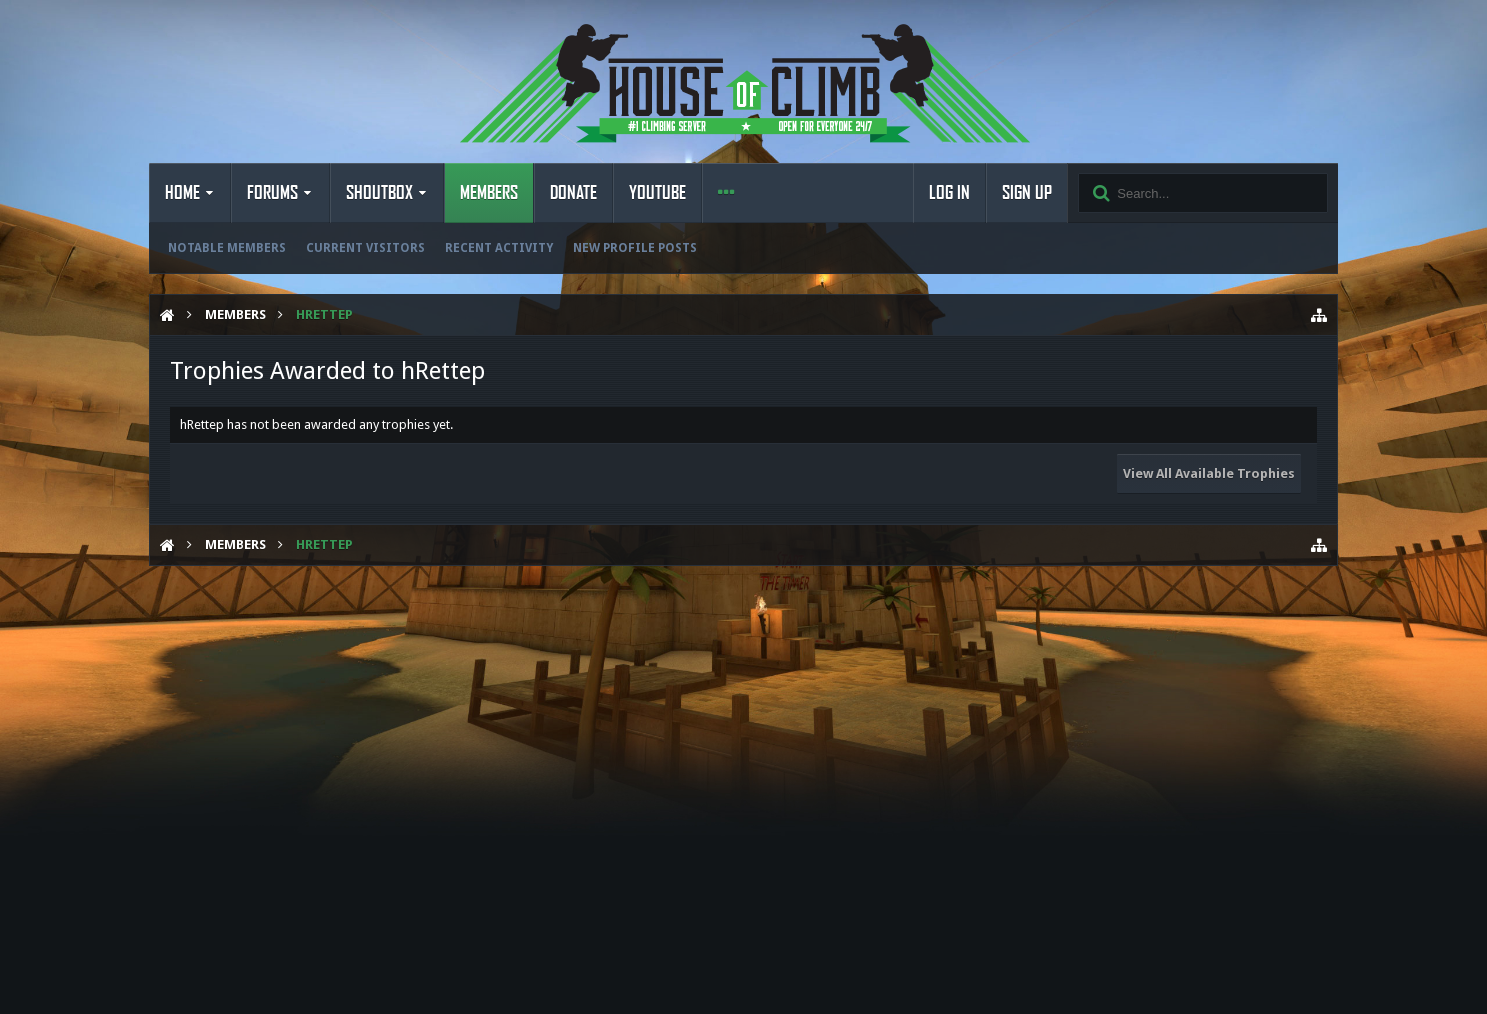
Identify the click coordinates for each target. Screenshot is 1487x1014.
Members (489, 193)
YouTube (657, 193)
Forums (272, 193)
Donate (573, 193)
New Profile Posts (635, 248)
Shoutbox (379, 193)
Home (182, 193)
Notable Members (227, 248)
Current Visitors (365, 248)
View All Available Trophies (1209, 473)
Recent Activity (499, 248)
